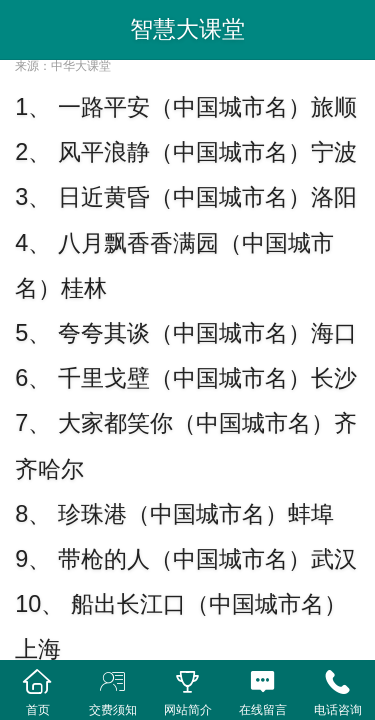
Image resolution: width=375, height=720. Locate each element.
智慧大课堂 (187, 29)
